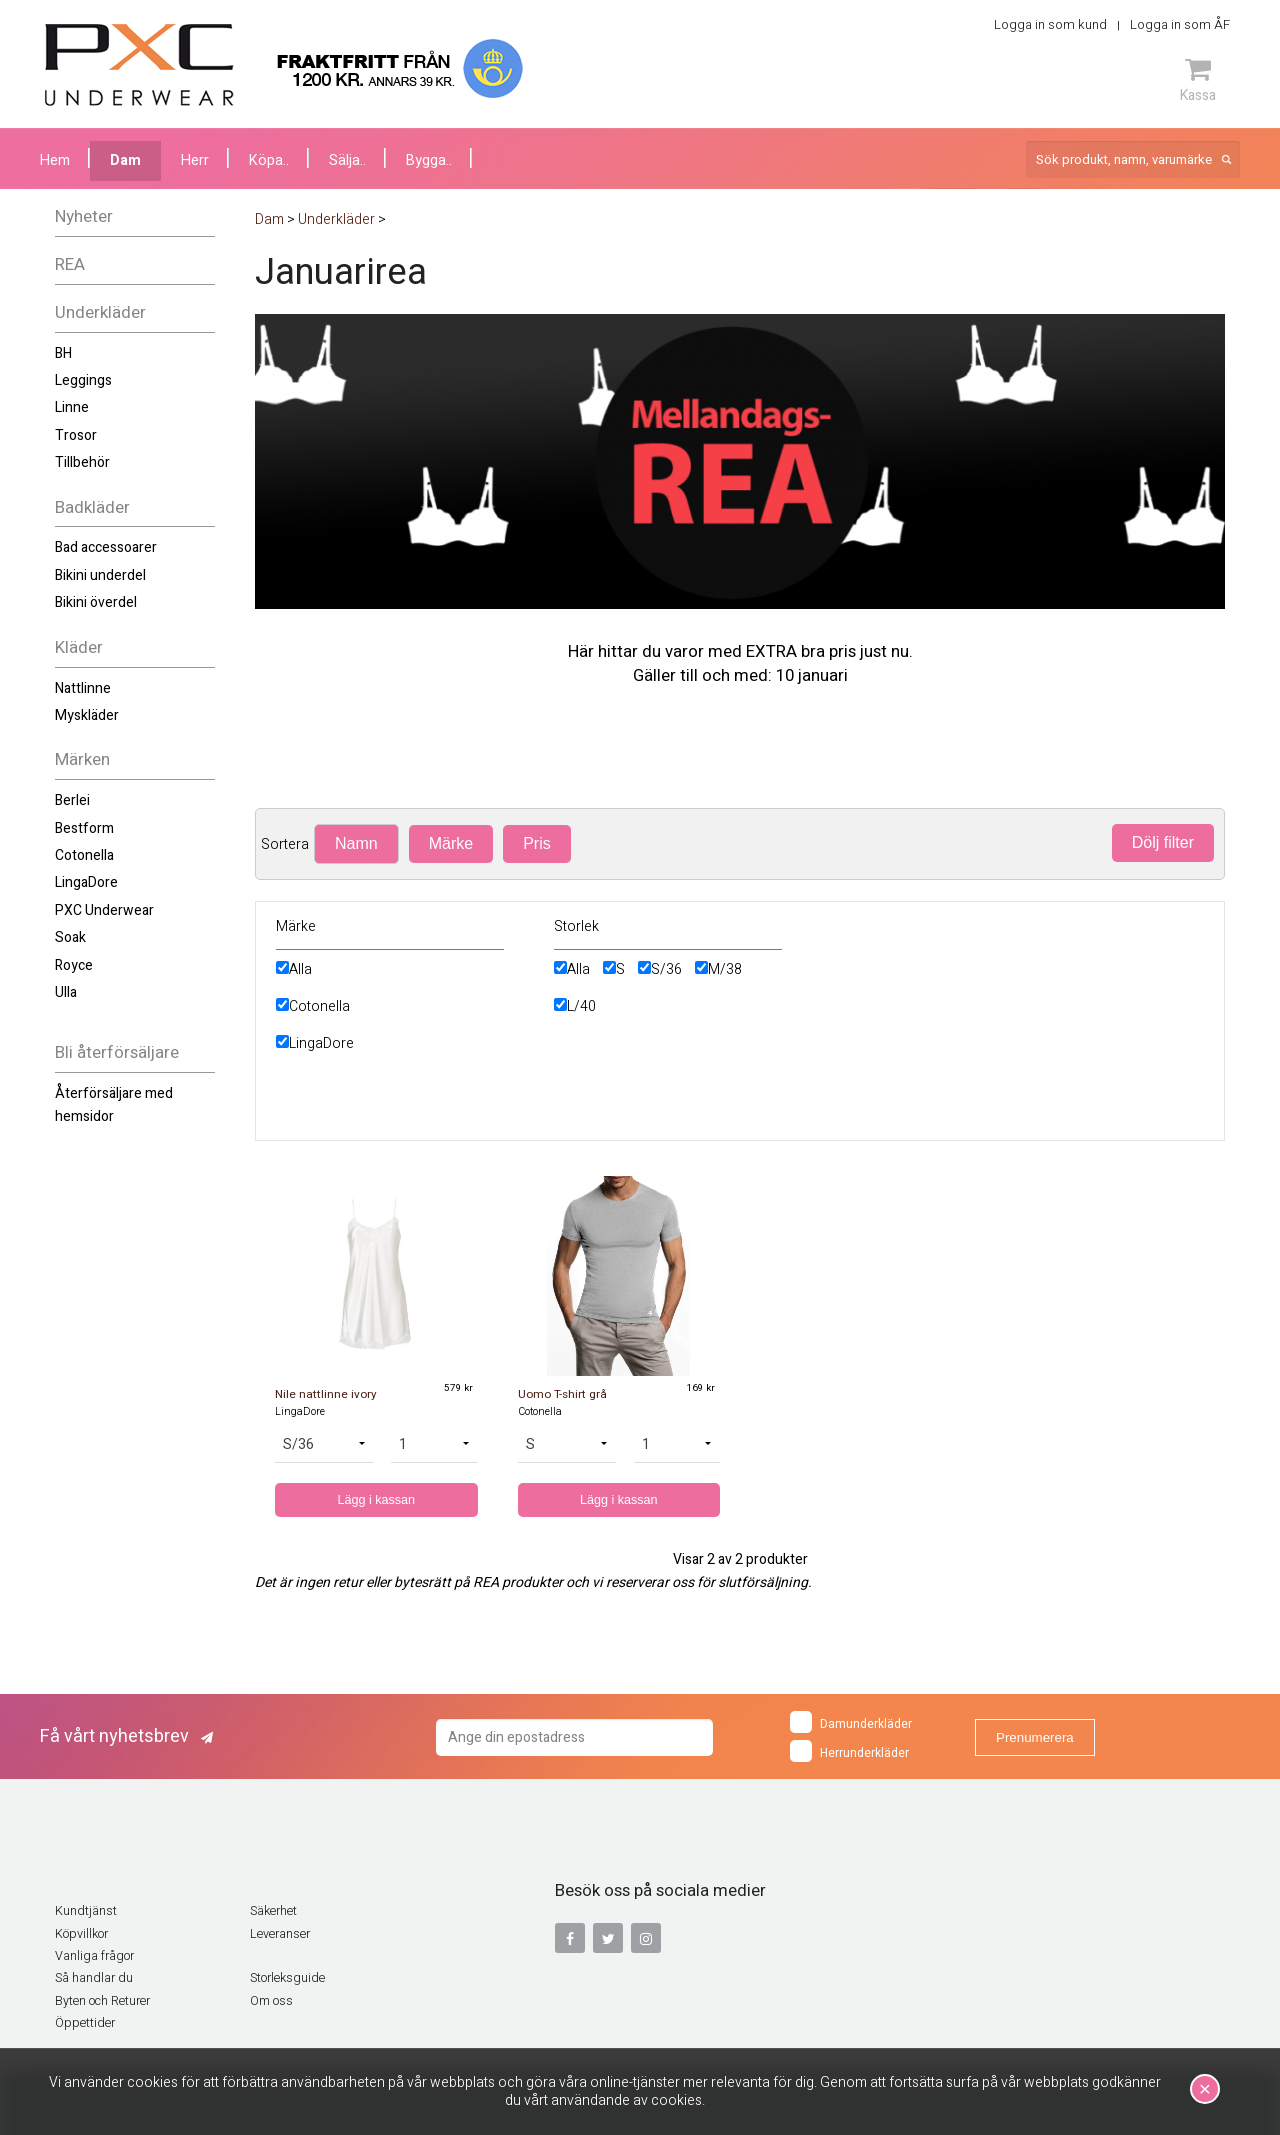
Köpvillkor (81, 1934)
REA (70, 264)
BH (63, 353)
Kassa (1198, 80)
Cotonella (84, 855)
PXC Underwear (104, 910)
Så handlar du (94, 1978)
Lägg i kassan (376, 1500)
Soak (70, 937)
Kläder (79, 647)
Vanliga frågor (94, 1956)
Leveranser (280, 1934)
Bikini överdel (96, 602)
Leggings (83, 380)
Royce (74, 965)
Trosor (76, 435)
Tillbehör (82, 462)
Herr (195, 160)
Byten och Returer (102, 2001)
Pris (537, 843)
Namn (356, 843)
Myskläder (87, 715)
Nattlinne (83, 688)
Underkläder (100, 312)
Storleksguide (287, 1978)
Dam (125, 160)
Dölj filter (1163, 842)
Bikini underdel (100, 575)
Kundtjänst (86, 1911)
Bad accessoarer (106, 547)
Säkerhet (273, 1911)
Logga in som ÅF (1180, 24)
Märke (451, 843)
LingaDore (86, 882)
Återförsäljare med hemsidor (114, 1104)
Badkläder (92, 507)
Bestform (84, 828)
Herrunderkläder (849, 1751)
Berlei (72, 800)
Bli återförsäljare (117, 1052)
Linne (72, 407)
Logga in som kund (1050, 24)
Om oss (271, 2001)
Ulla (66, 992)
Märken (82, 759)
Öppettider (85, 2023)
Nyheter (84, 216)
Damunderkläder (851, 1722)
